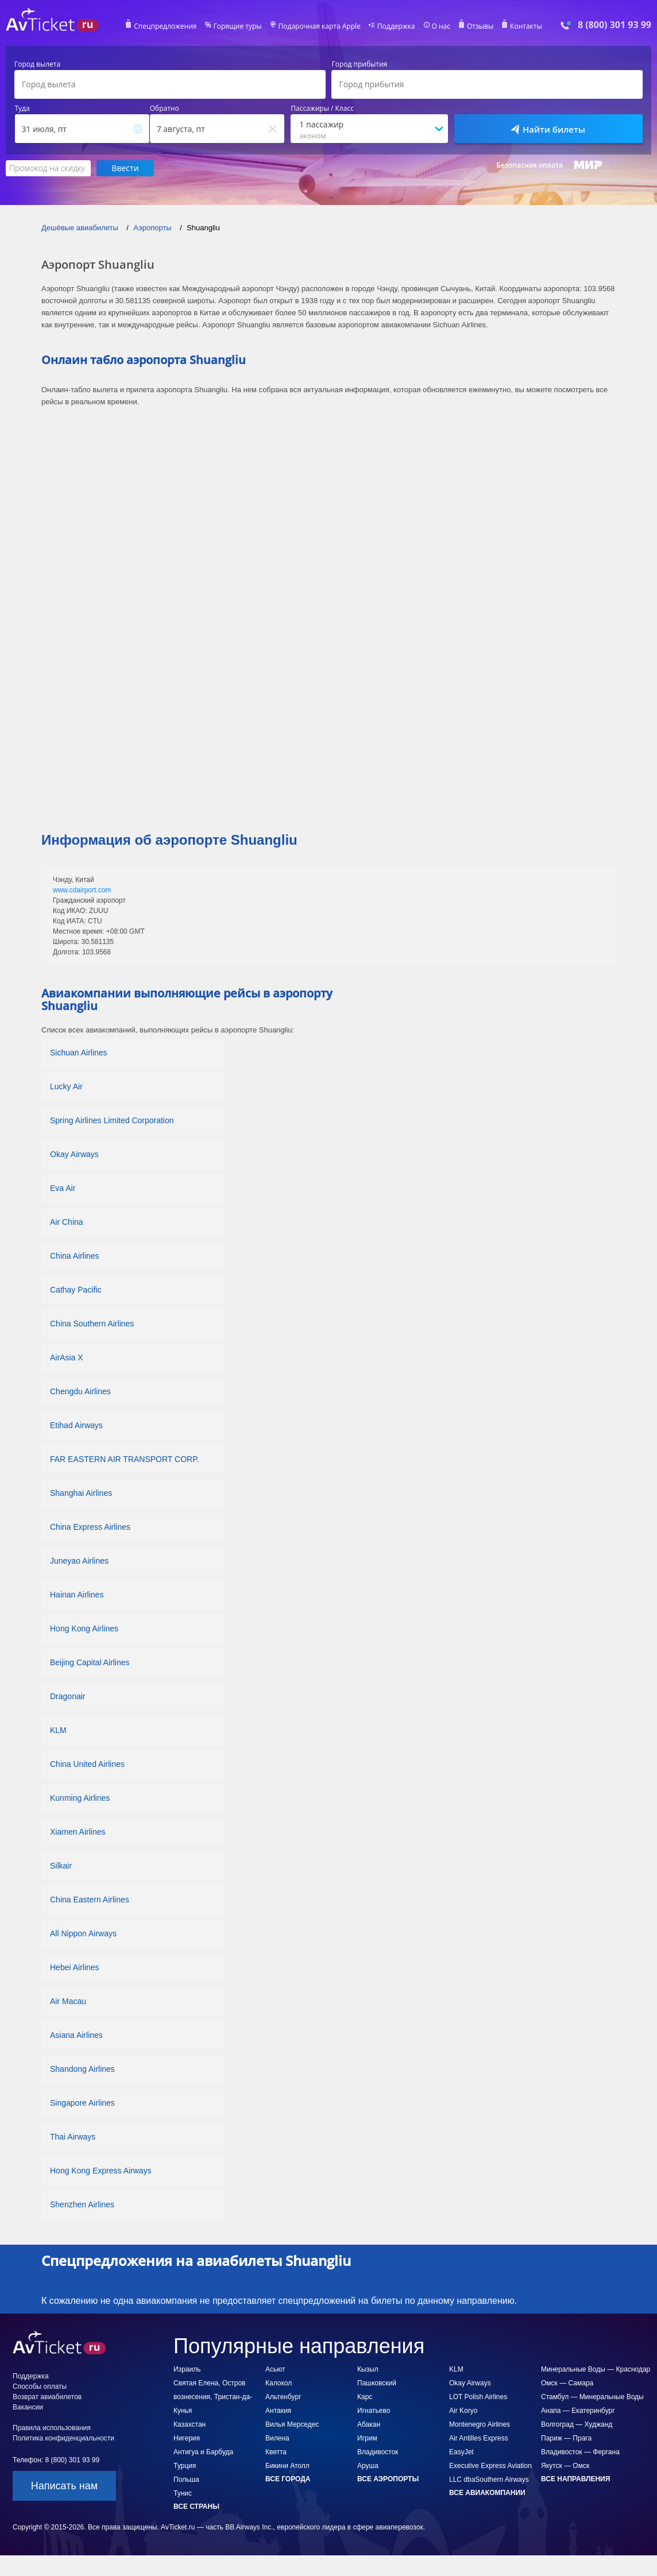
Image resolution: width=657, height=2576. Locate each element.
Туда (22, 108)
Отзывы (480, 26)
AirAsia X (66, 1357)
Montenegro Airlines (479, 2424)
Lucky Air (66, 1086)
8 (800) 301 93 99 (614, 25)
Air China (66, 1222)
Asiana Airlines (76, 2035)
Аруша (367, 2466)
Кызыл (367, 2369)
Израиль (186, 2369)
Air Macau (68, 2001)
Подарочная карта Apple (320, 26)
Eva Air (62, 1188)
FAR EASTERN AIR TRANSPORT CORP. (124, 1459)
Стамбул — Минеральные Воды (592, 2397)
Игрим (367, 2438)
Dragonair (67, 1696)
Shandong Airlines (82, 2069)
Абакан (368, 2424)
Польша (186, 2480)
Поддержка (396, 26)
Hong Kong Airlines (84, 1628)
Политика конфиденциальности (63, 2438)
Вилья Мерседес (292, 2424)
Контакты (526, 26)
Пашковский (376, 2383)
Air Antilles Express (478, 2438)
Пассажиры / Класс (322, 108)
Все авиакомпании (487, 2493)
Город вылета (37, 64)
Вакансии (28, 2407)
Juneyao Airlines (79, 1560)
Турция (184, 2466)
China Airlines (74, 1255)
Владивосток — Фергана (580, 2452)
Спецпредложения (165, 26)
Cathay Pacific (75, 1289)
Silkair (61, 1865)
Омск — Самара (567, 2383)
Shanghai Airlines (81, 1493)
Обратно (164, 108)
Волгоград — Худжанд (576, 2424)
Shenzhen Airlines (82, 2204)
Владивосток (378, 2452)
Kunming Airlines (80, 1798)
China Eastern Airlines (89, 1899)
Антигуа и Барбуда (203, 2452)
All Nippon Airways (83, 1933)
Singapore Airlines (82, 2102)
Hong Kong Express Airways (101, 2170)
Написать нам (64, 2486)
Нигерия (186, 2438)
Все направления (575, 2479)
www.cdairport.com (82, 890)
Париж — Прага (566, 2438)
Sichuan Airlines (78, 1052)
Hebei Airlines (74, 1967)
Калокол (278, 2383)
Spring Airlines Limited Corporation (112, 1120)
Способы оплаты (40, 2386)
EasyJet (461, 2452)
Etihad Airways (76, 1425)
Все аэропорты (388, 2479)
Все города (287, 2479)
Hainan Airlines (76, 1594)
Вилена (277, 2438)
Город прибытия (359, 64)
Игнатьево (373, 2411)
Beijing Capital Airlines (90, 1662)
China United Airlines (87, 1764)
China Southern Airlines (92, 1323)
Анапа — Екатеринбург (578, 2411)
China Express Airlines (90, 1526)
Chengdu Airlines (80, 1391)
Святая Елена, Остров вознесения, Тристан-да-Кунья (212, 2397)
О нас (440, 26)
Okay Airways (74, 1154)
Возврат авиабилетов (47, 2397)
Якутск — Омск (565, 2466)
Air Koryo (463, 2411)
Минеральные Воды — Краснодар (595, 2369)
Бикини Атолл (287, 2466)
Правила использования (52, 2428)
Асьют (275, 2369)
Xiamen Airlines (78, 1831)
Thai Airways (72, 2136)
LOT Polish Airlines (478, 2397)
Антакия (278, 2411)
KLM (58, 1730)
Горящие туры (238, 26)
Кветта (276, 2452)
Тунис (182, 2493)
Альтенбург (283, 2397)
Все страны (196, 2506)
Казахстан (189, 2424)
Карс (364, 2397)
